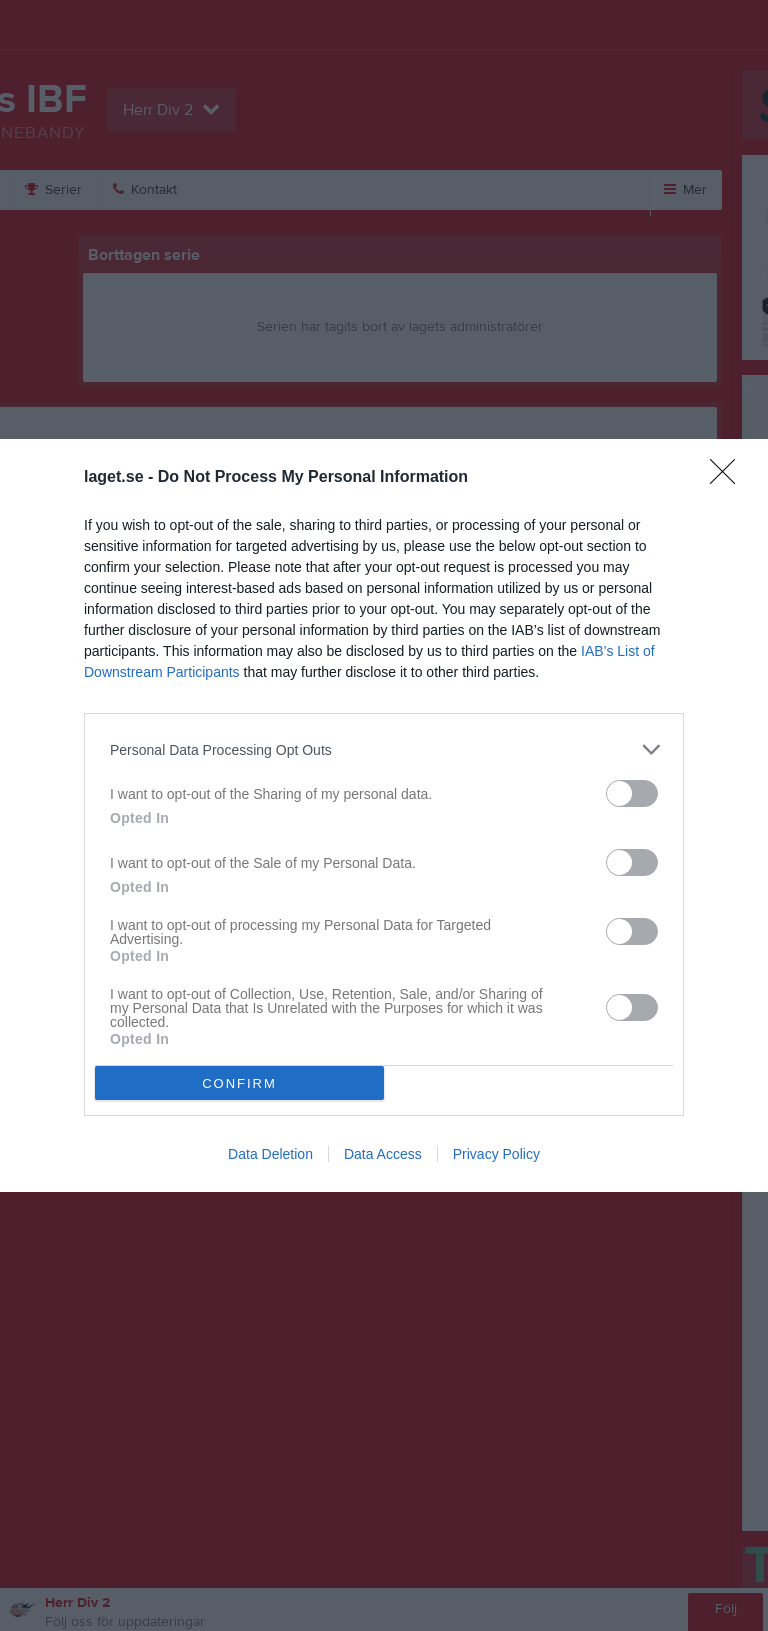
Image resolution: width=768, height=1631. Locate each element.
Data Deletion (270, 1154)
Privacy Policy (496, 1154)
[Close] (729, 478)
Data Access (383, 1154)
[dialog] (384, 815)
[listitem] (384, 749)
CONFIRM (239, 1082)
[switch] (632, 793)
